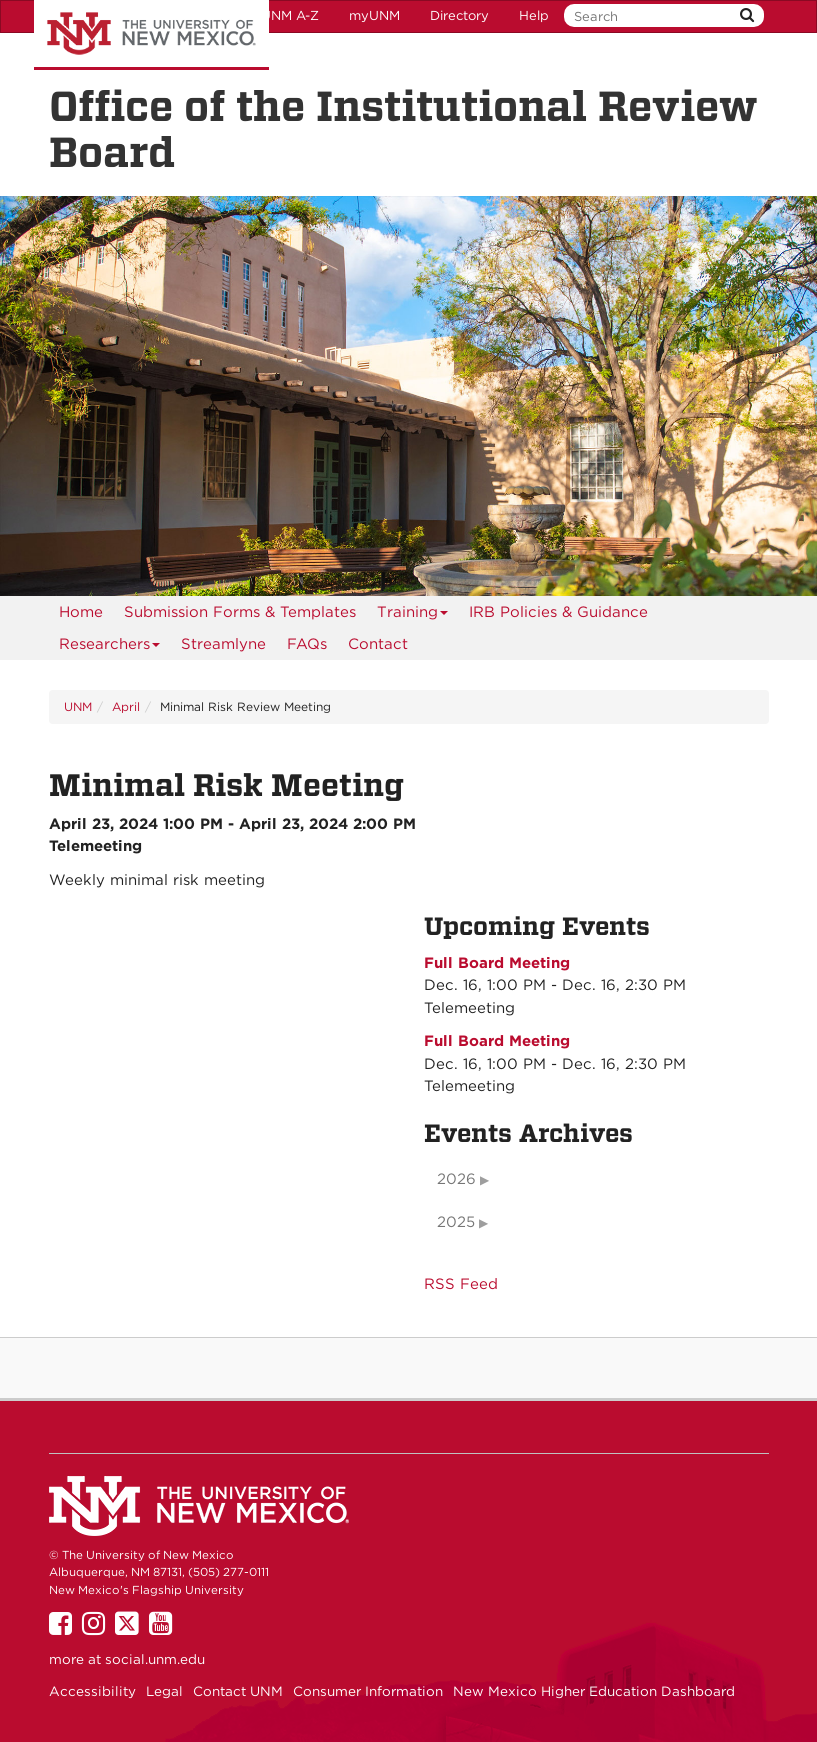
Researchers (110, 647)
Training (413, 615)
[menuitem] (81, 612)
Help (534, 15)
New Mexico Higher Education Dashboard (594, 1691)
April (126, 706)
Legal (164, 1691)
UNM (78, 706)
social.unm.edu (155, 1659)
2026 (456, 1179)
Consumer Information (368, 1691)
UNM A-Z (290, 15)
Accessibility (92, 1691)
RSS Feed (461, 1284)
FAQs (307, 644)
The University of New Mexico (151, 35)
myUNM (374, 15)
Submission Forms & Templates (240, 612)
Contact (378, 644)
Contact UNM (238, 1691)
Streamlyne (223, 644)
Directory (459, 15)
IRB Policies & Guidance (558, 612)
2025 (456, 1222)
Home (81, 612)
